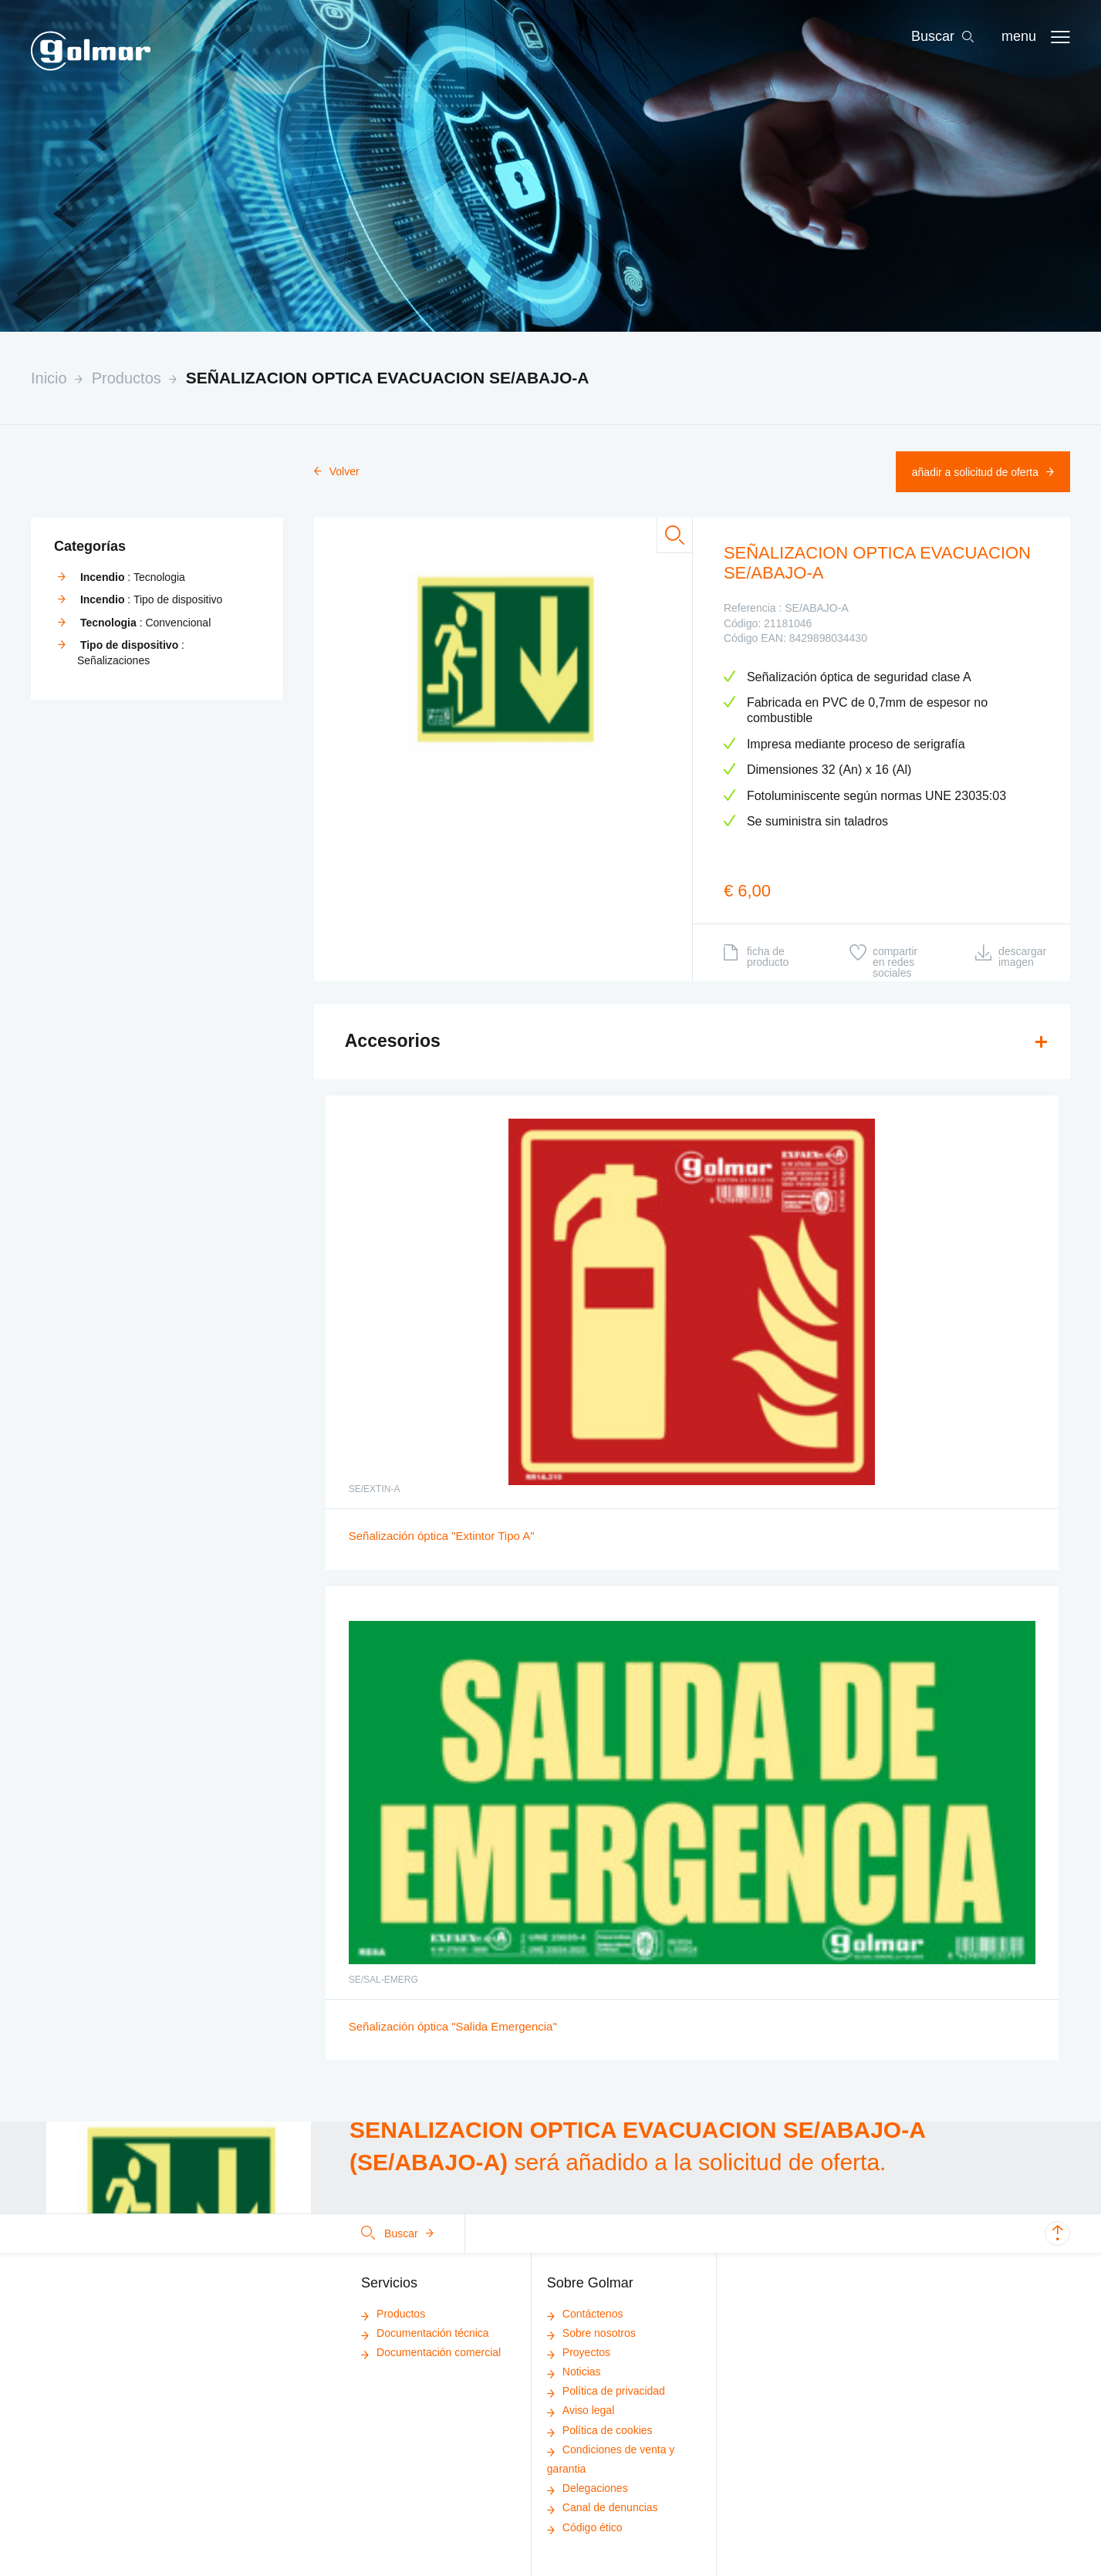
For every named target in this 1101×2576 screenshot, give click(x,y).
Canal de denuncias (602, 2507)
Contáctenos (585, 2314)
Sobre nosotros (591, 2333)
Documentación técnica (425, 2333)
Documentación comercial (431, 2352)
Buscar (397, 2233)
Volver (337, 471)
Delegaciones (587, 2488)
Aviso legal (580, 2410)
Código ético (585, 2527)
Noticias (574, 2371)
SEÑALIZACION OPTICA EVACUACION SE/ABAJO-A (387, 378)
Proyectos (578, 2352)
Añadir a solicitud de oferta (983, 472)
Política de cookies (600, 2430)
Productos (126, 378)
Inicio (49, 378)
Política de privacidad (606, 2391)
